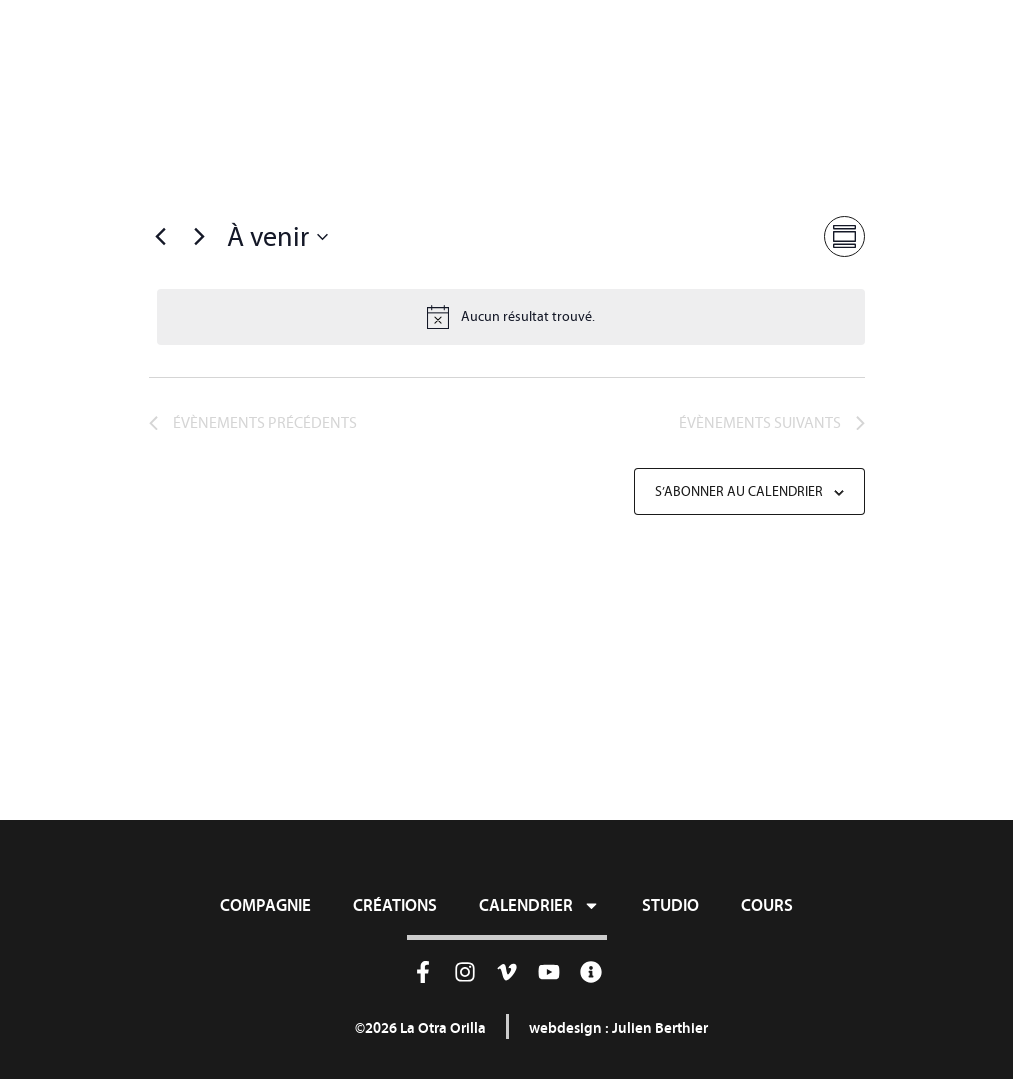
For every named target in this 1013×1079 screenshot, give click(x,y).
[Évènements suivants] (200, 237)
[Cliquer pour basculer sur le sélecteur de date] (277, 237)
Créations (395, 905)
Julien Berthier (660, 1027)
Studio (670, 905)
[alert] (511, 317)
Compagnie (265, 905)
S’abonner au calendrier (739, 491)
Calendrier (539, 905)
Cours (767, 905)
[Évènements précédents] (161, 237)
